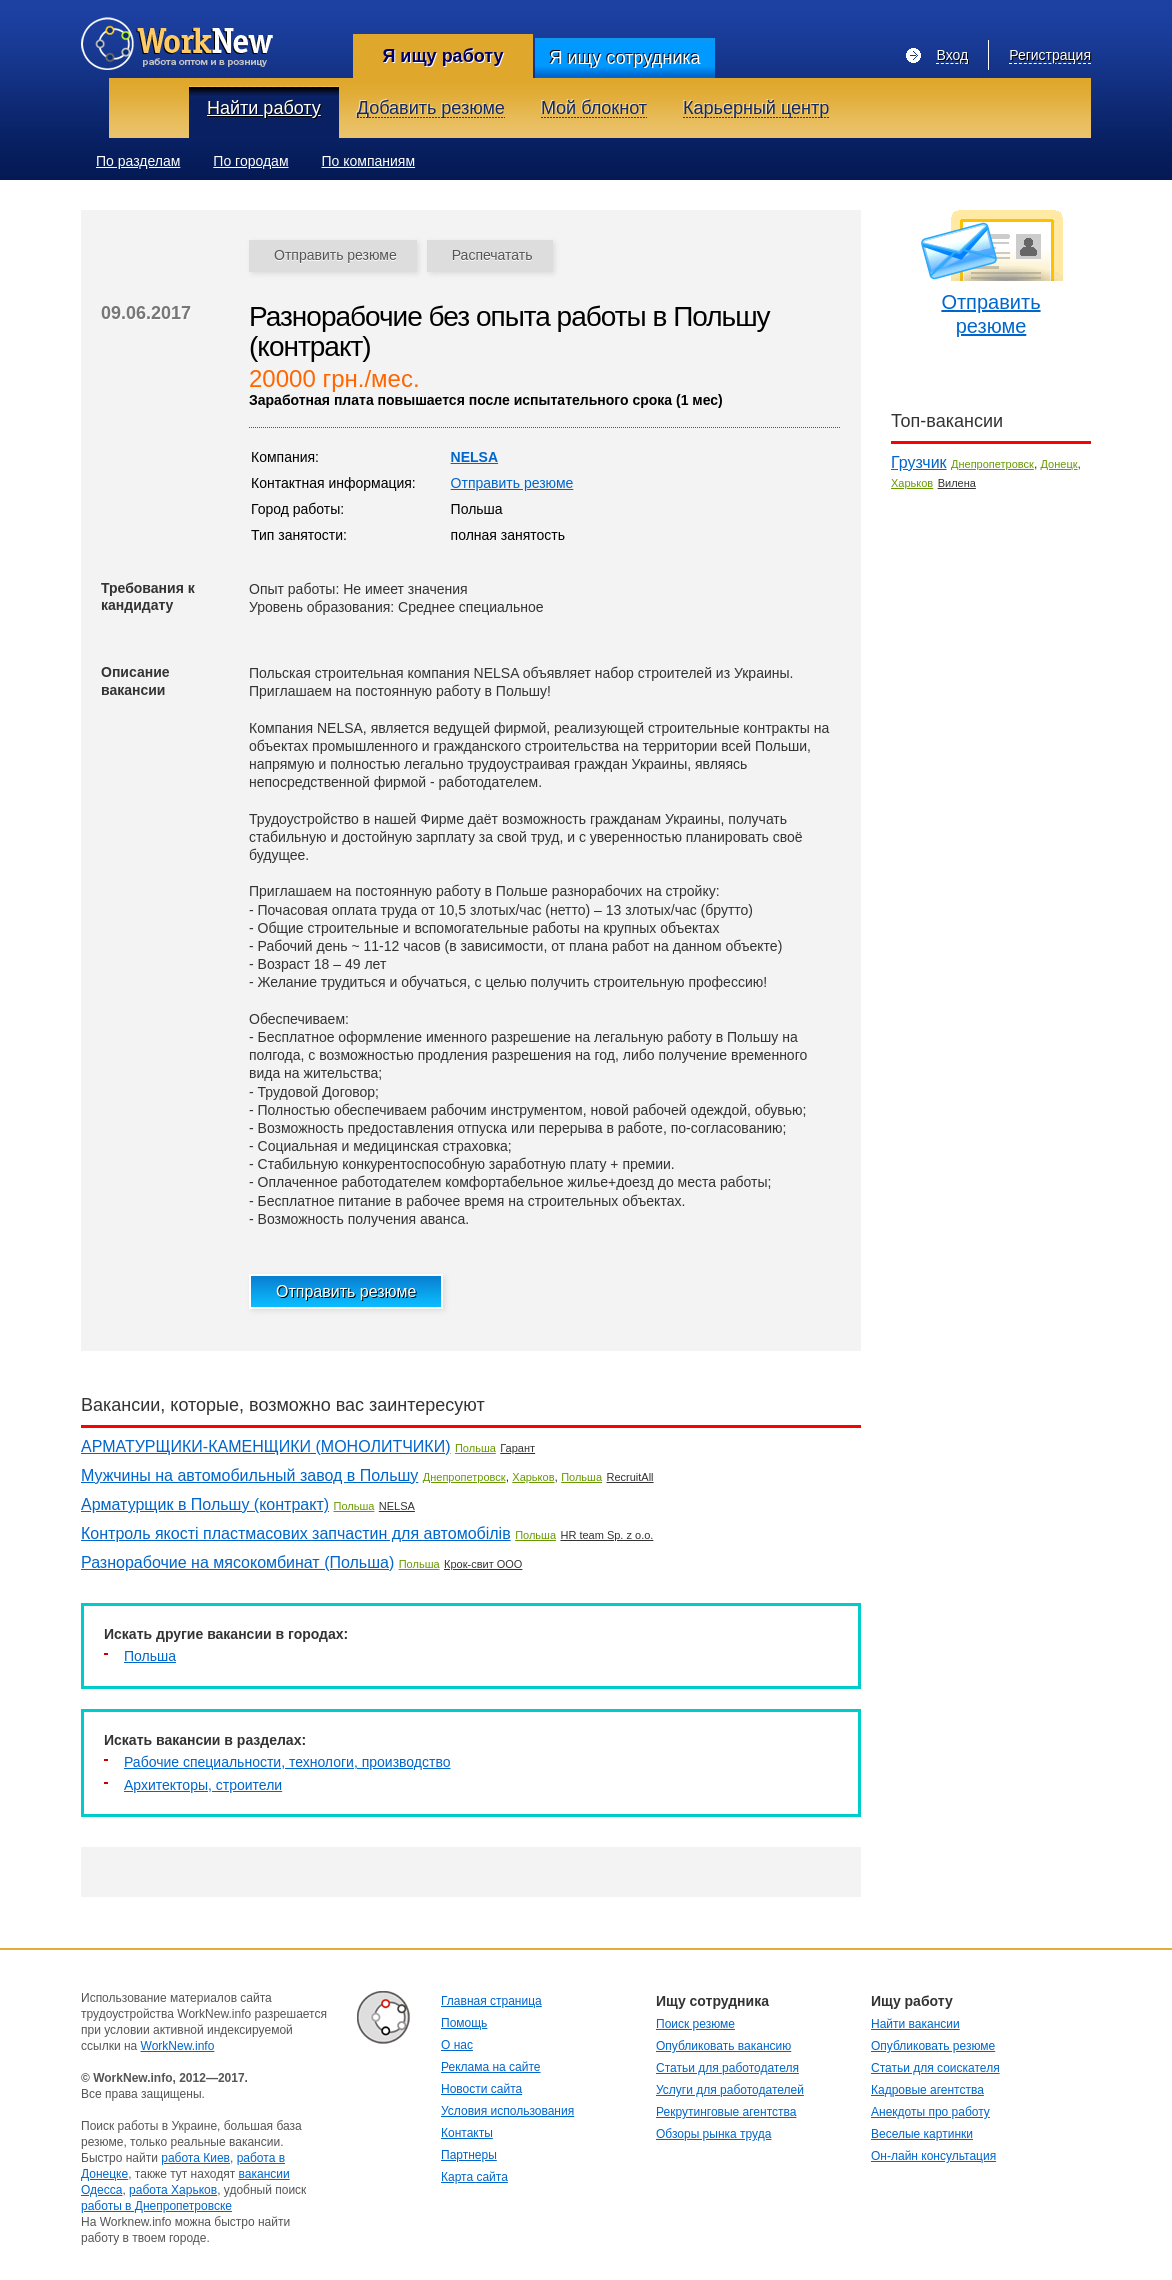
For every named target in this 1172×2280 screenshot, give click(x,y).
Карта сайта (474, 2177)
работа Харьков (173, 2190)
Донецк (1059, 464)
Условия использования (507, 2111)
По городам (250, 161)
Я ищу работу (442, 56)
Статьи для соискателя (935, 2068)
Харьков (533, 1477)
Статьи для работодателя (727, 2068)
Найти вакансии (915, 2024)
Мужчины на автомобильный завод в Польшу (249, 1475)
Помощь (464, 2023)
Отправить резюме (335, 255)
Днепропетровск (464, 1477)
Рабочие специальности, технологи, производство (287, 1762)
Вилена (957, 483)
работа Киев (195, 2158)
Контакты (467, 2133)
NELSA (474, 457)
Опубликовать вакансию (723, 2046)
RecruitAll (630, 1477)
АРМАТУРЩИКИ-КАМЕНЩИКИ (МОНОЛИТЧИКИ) (266, 1446)
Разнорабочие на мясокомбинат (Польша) (237, 1562)
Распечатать (492, 255)
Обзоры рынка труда (713, 2134)
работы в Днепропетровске (156, 2206)
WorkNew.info (178, 2046)
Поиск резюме (695, 2024)
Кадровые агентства (927, 2090)
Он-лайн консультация (933, 2156)
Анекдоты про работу (930, 2112)
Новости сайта (481, 2089)
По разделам (138, 161)
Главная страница (491, 2001)
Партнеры (469, 2155)
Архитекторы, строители (203, 1785)
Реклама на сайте (491, 2067)
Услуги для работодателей (730, 2090)
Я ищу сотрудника (624, 58)
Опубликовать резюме (933, 2046)
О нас (457, 2045)
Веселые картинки (922, 2134)
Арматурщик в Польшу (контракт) (205, 1504)
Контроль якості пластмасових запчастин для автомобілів (296, 1533)
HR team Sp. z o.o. (606, 1535)
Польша (475, 1448)
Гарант (517, 1448)
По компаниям (369, 161)
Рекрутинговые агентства (726, 2112)
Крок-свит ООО (483, 1564)
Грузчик (919, 462)
